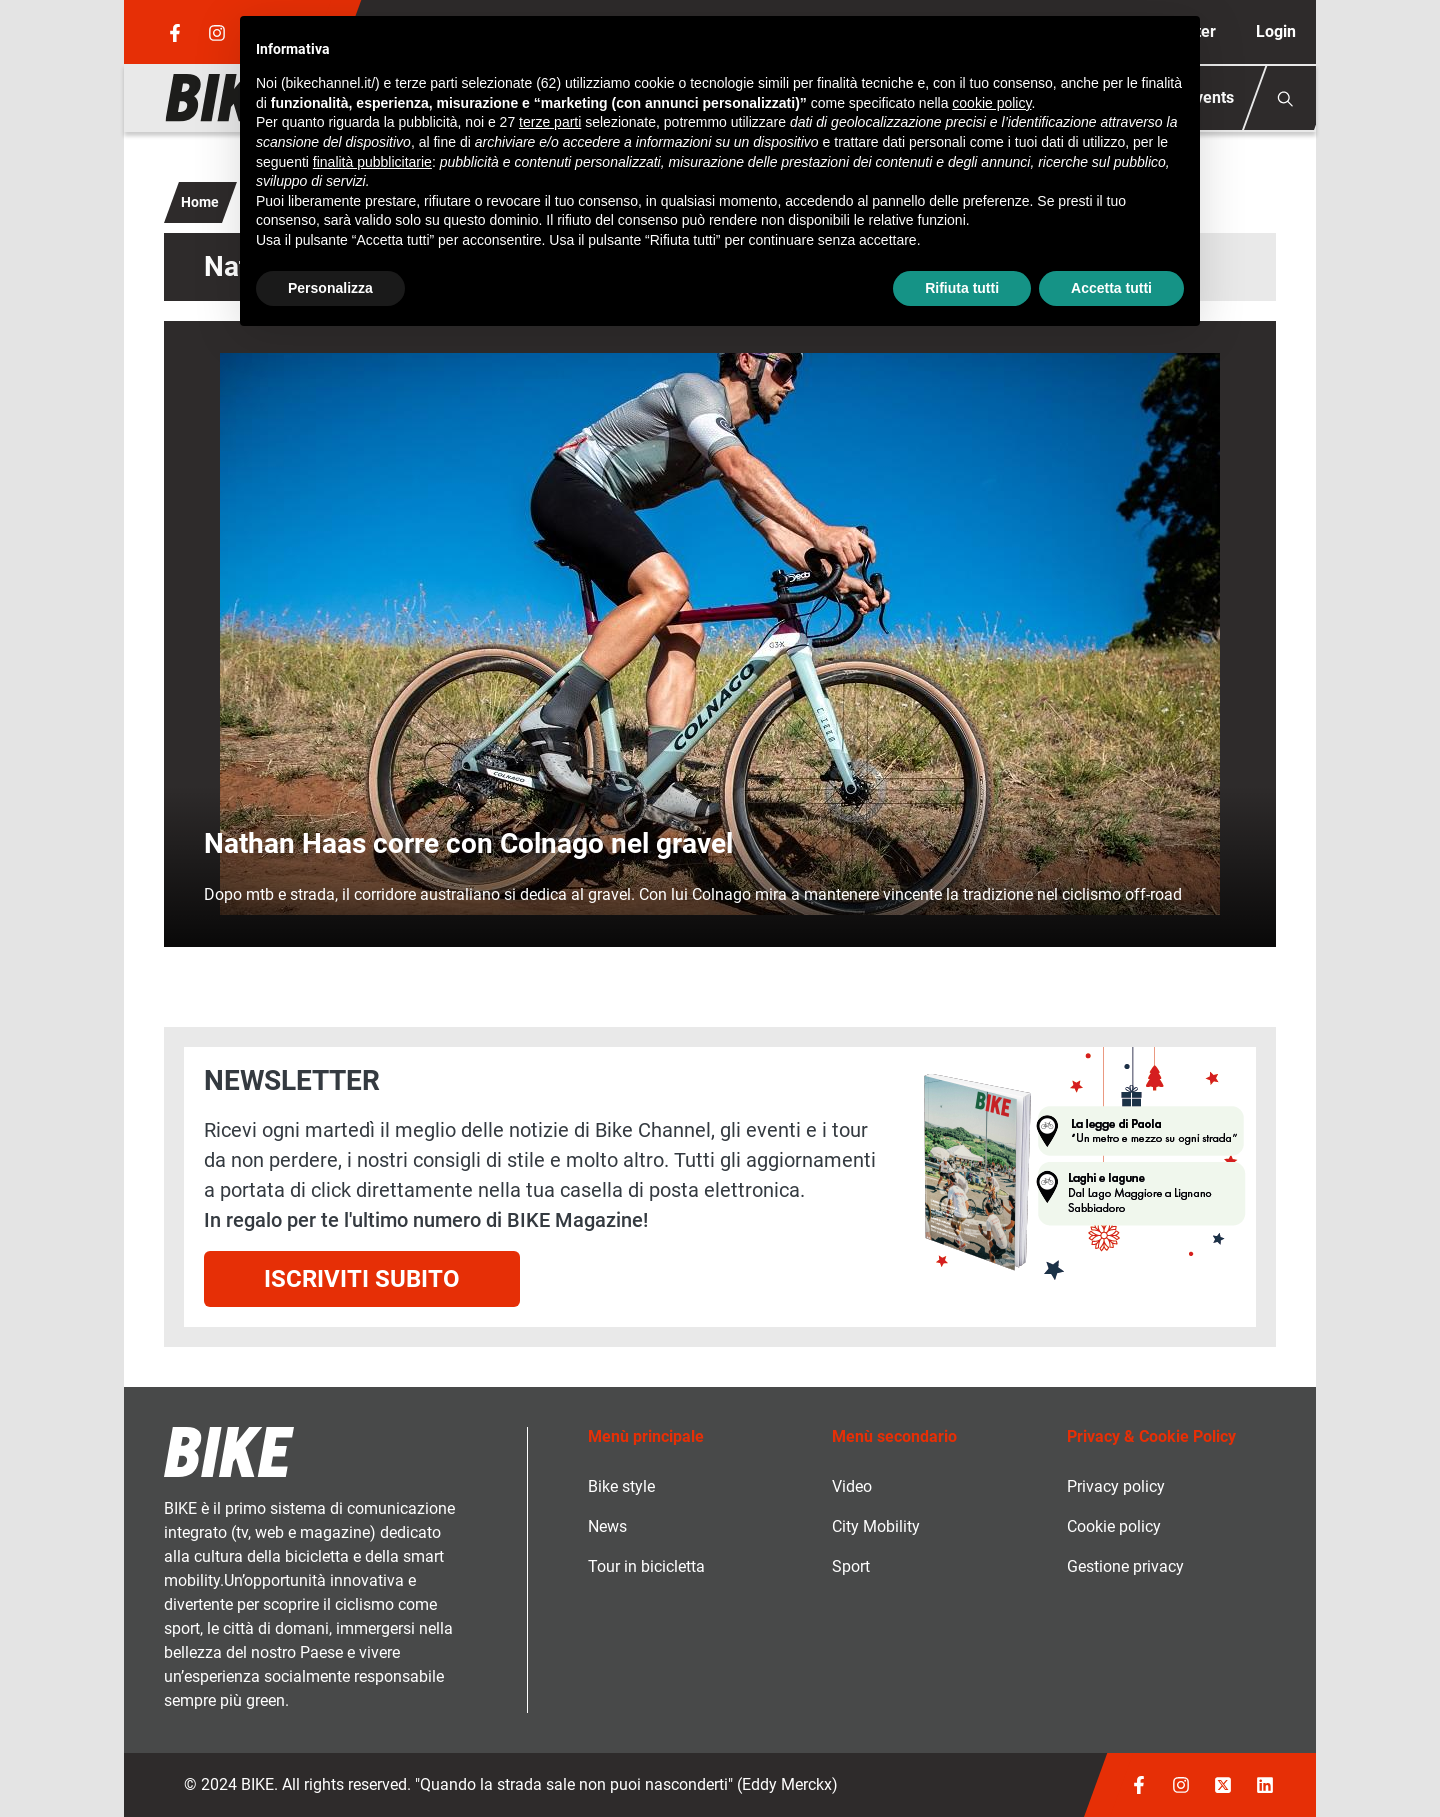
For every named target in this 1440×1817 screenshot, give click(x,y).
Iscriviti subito (362, 1279)
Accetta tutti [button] (1111, 288)
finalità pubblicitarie (372, 162)
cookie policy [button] (991, 103)
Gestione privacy (1125, 1566)
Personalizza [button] (330, 288)
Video (852, 1486)
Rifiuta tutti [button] (962, 288)
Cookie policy (1114, 1526)
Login (1276, 31)
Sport (851, 1566)
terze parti (550, 122)
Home (200, 202)
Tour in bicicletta (646, 1566)
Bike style (621, 1486)
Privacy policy (1116, 1486)
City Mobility (876, 1526)
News (607, 1526)
